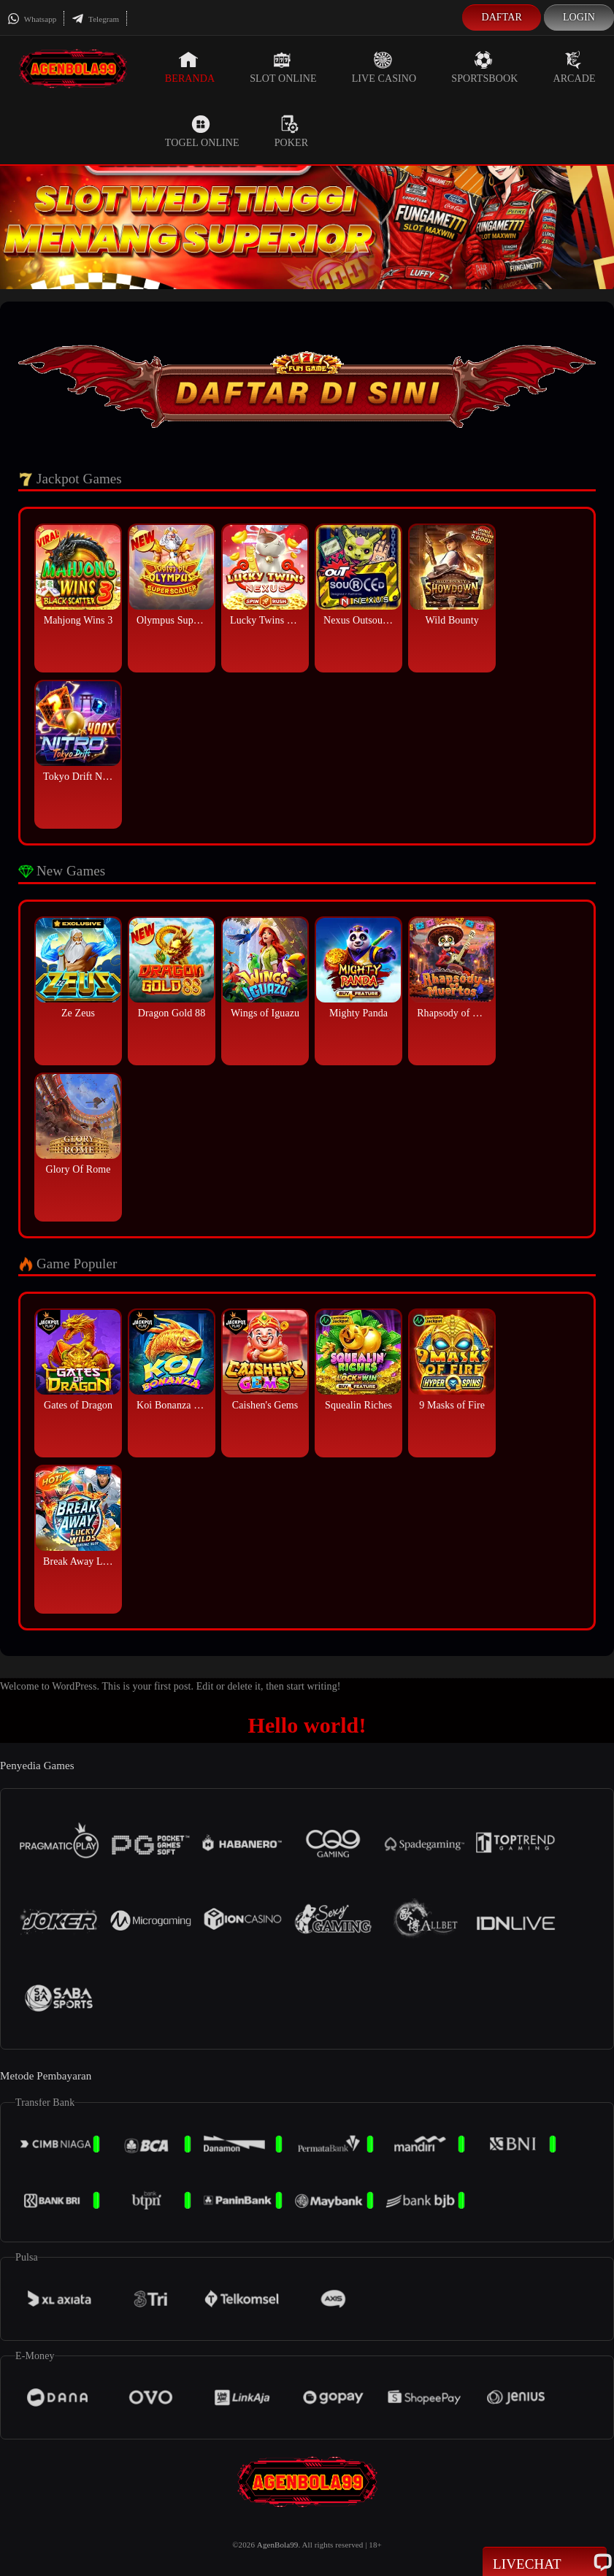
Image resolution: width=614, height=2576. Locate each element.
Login (579, 17)
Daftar (501, 17)
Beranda (190, 67)
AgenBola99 (278, 2544)
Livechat (544, 2563)
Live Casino (384, 67)
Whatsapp (31, 19)
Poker (291, 131)
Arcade (574, 67)
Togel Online (202, 131)
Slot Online (283, 67)
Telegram (95, 19)
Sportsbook (484, 67)
